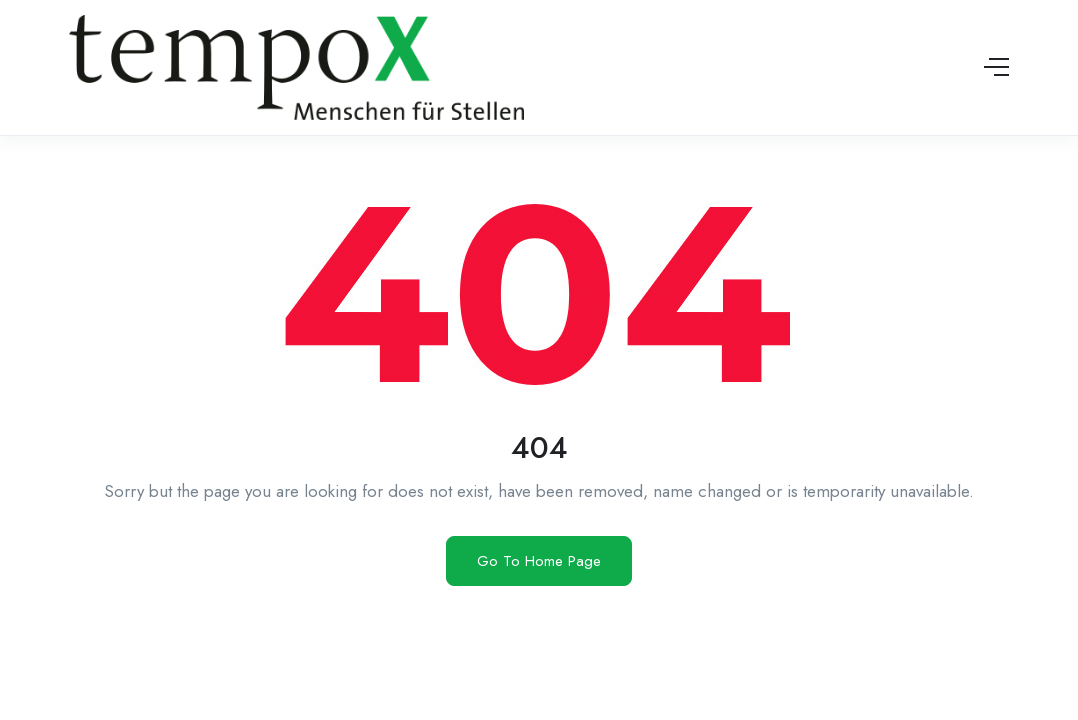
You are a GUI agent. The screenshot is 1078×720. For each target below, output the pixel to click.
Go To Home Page (539, 561)
